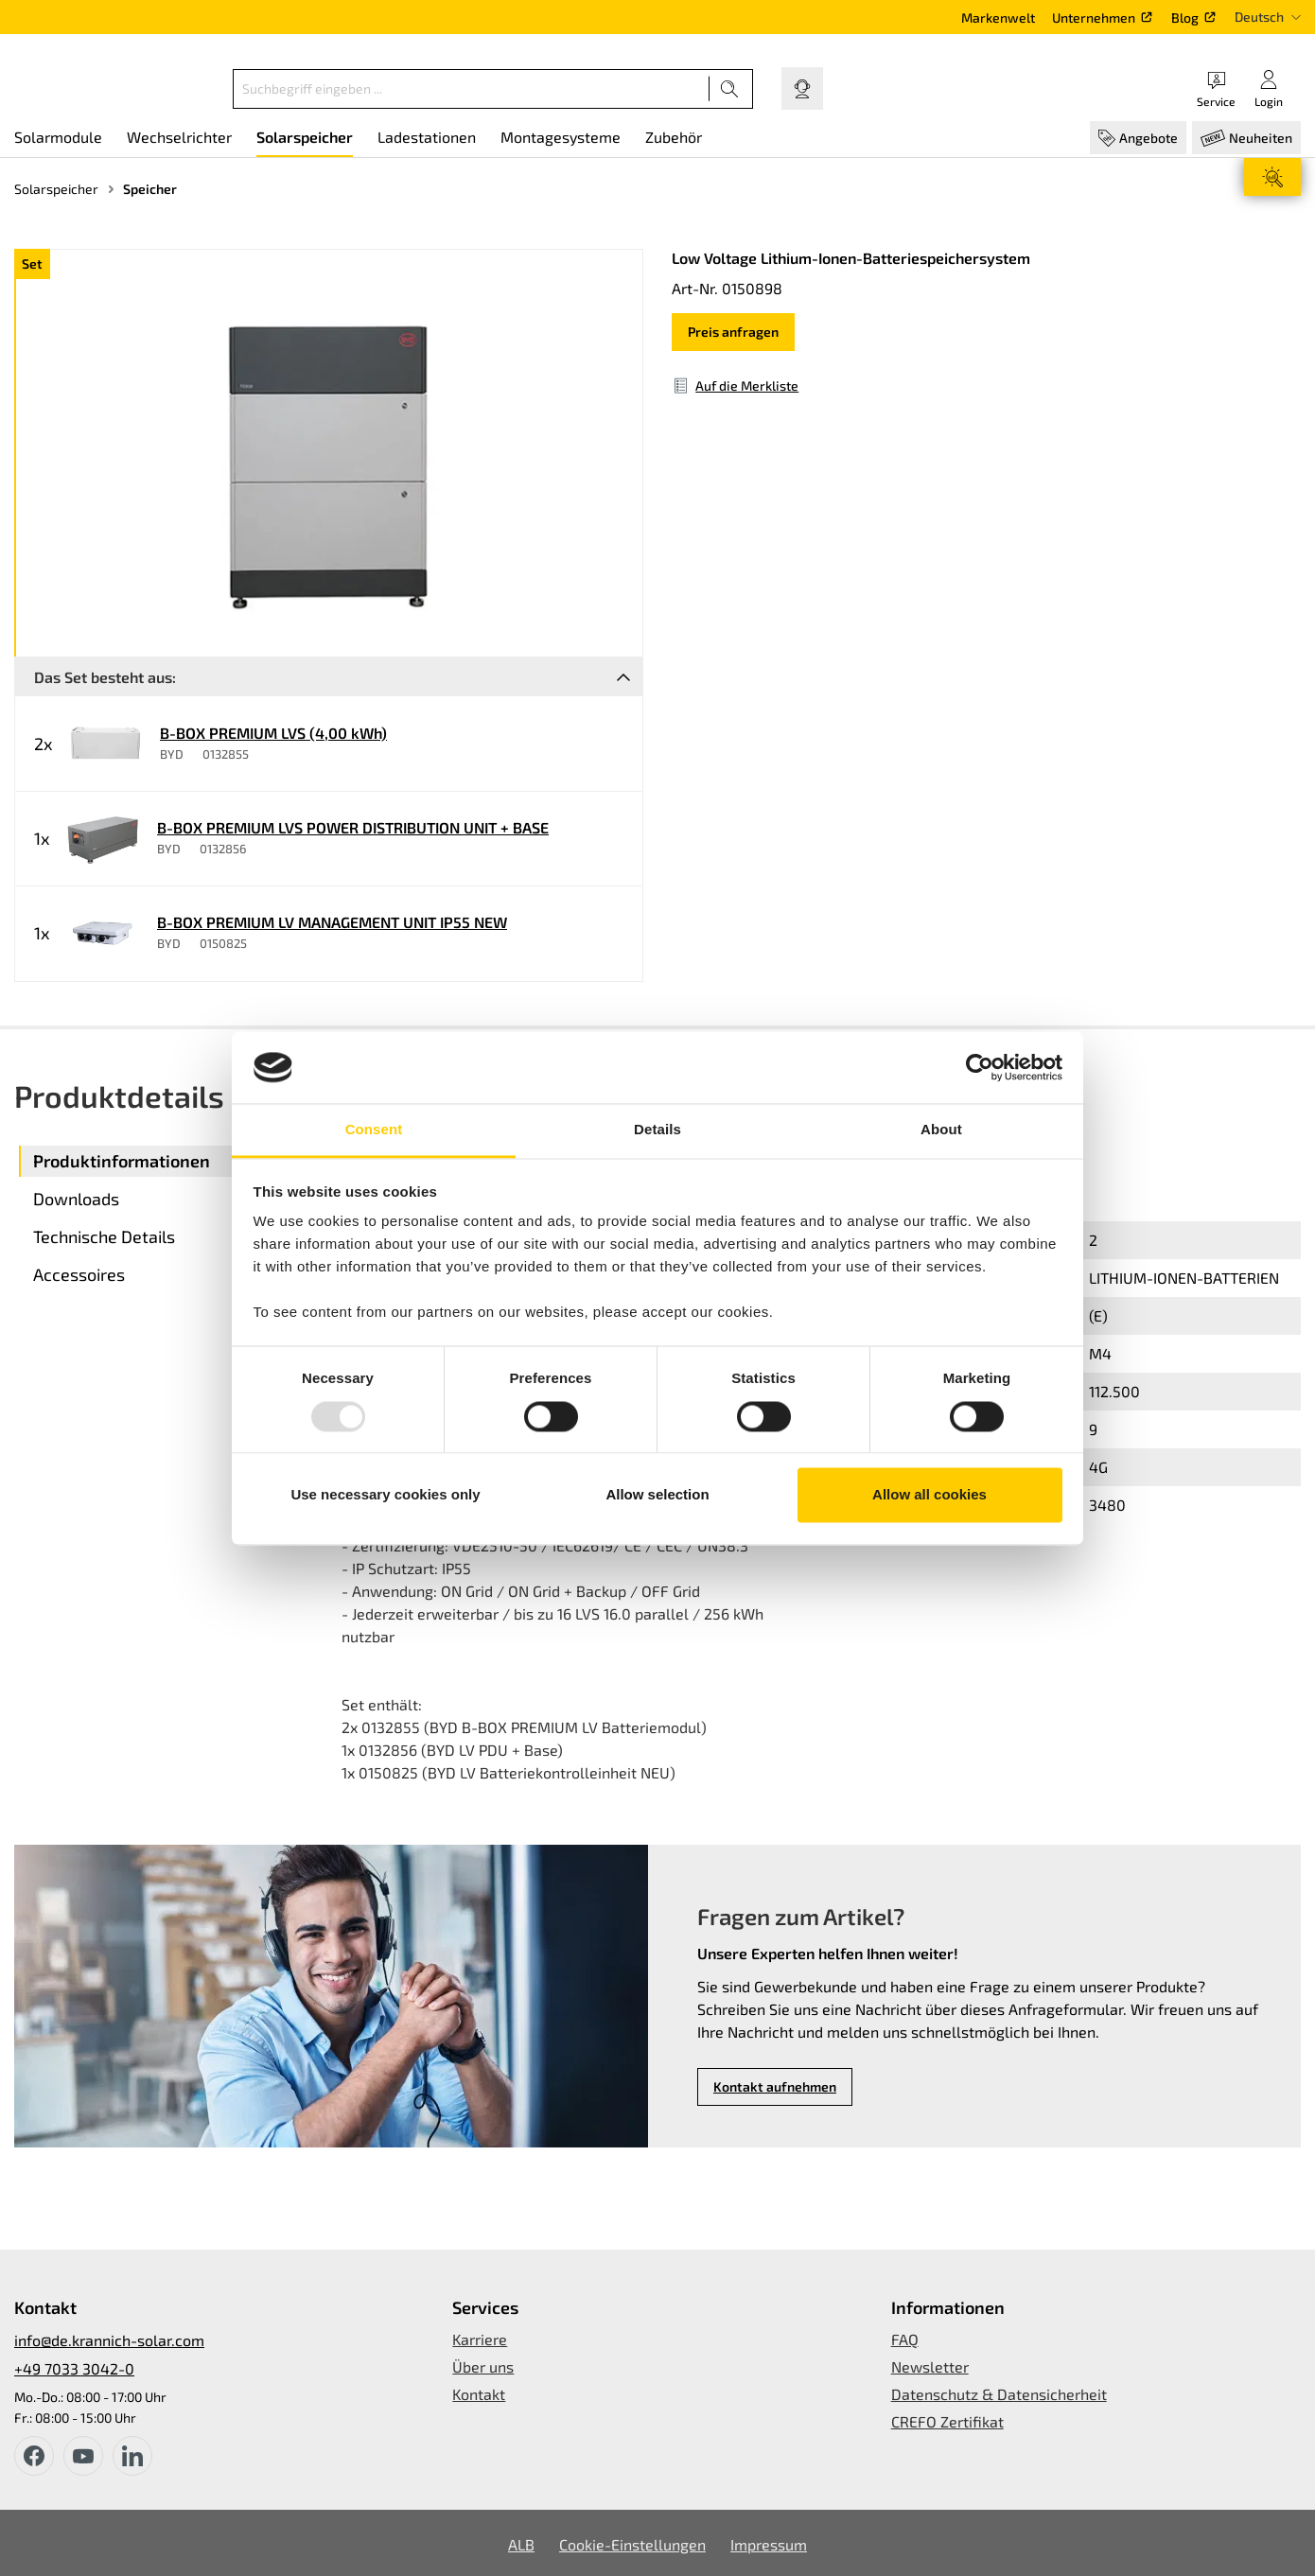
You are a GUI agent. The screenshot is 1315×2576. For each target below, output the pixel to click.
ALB (521, 2544)
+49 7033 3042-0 (74, 2368)
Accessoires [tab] (79, 1274)
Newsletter (930, 2366)
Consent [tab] (374, 1130)
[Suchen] (730, 89)
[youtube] (83, 2455)
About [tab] (941, 1130)
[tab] (170, 1161)
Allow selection (657, 1495)
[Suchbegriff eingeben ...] (471, 89)
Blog (1185, 17)
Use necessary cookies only (385, 1495)
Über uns (483, 2366)
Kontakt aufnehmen (774, 2086)
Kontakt (478, 2394)
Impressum (768, 2544)
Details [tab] (657, 1130)
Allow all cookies (929, 1495)
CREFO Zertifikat (947, 2421)
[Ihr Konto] (1269, 88)
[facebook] (34, 2455)
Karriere (479, 2339)
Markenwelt (998, 17)
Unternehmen (1093, 17)
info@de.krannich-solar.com (109, 2340)
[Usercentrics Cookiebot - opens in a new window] (979, 1067)
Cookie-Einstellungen (632, 2544)
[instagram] (132, 2455)
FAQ (905, 2339)
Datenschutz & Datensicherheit (999, 2394)
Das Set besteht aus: (105, 677)
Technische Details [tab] (104, 1236)
